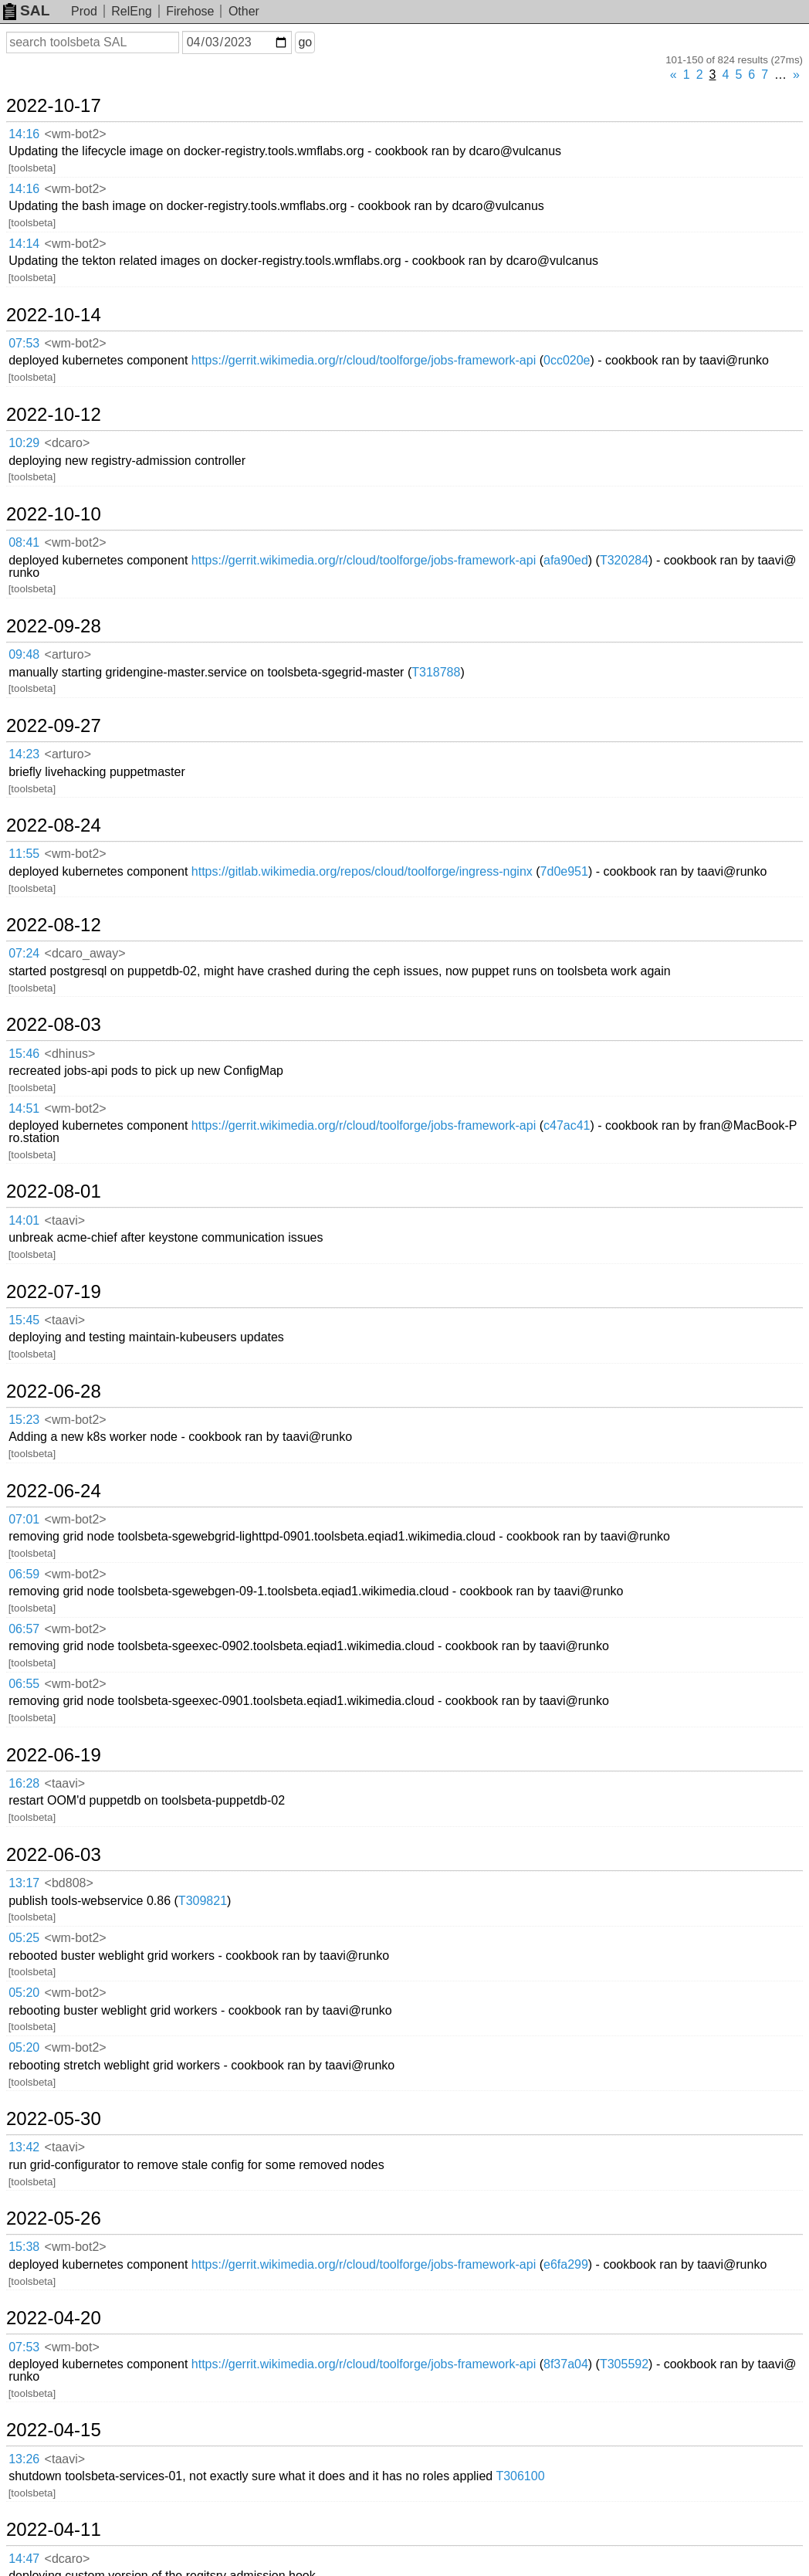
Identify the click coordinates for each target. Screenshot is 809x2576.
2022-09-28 (53, 626)
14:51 (23, 1108)
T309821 (202, 1900)
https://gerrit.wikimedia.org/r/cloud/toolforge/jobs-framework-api (363, 360)
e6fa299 (565, 2264)
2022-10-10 (53, 514)
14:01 (23, 1220)
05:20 (23, 1992)
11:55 (23, 853)
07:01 (23, 1519)
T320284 (624, 560)
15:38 (23, 2246)
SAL (26, 10)
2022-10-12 (53, 414)
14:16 (23, 134)
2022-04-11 (53, 2529)
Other (243, 11)
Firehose (190, 11)
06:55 (23, 1683)
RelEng (131, 11)
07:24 (23, 953)
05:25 (23, 1937)
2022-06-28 (53, 1391)
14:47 (23, 2558)
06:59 (23, 1574)
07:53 (23, 343)
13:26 (23, 2459)
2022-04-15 (53, 2430)
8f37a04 (565, 2364)
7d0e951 (564, 871)
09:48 (23, 654)
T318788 (435, 672)
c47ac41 (567, 1125)
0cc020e (567, 360)
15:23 (23, 1419)
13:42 (23, 2147)
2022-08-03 (53, 1025)
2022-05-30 (53, 2119)
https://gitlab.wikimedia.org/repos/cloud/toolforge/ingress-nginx (362, 871)
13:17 (23, 1883)
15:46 (23, 1053)
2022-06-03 (53, 1855)
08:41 (23, 542)
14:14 (23, 243)
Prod (84, 11)
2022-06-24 (53, 1491)
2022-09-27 (53, 726)
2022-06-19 (53, 1755)
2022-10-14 (53, 315)
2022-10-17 (53, 106)
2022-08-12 (53, 925)
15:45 (23, 1320)
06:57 (23, 1628)
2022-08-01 (53, 1191)
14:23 (23, 754)
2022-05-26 (53, 2218)
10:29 (23, 442)
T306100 (520, 2476)
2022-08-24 (53, 825)
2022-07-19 (53, 1292)
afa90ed (565, 560)
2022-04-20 (53, 2318)
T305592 (624, 2364)
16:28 (23, 1783)
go (305, 42)
